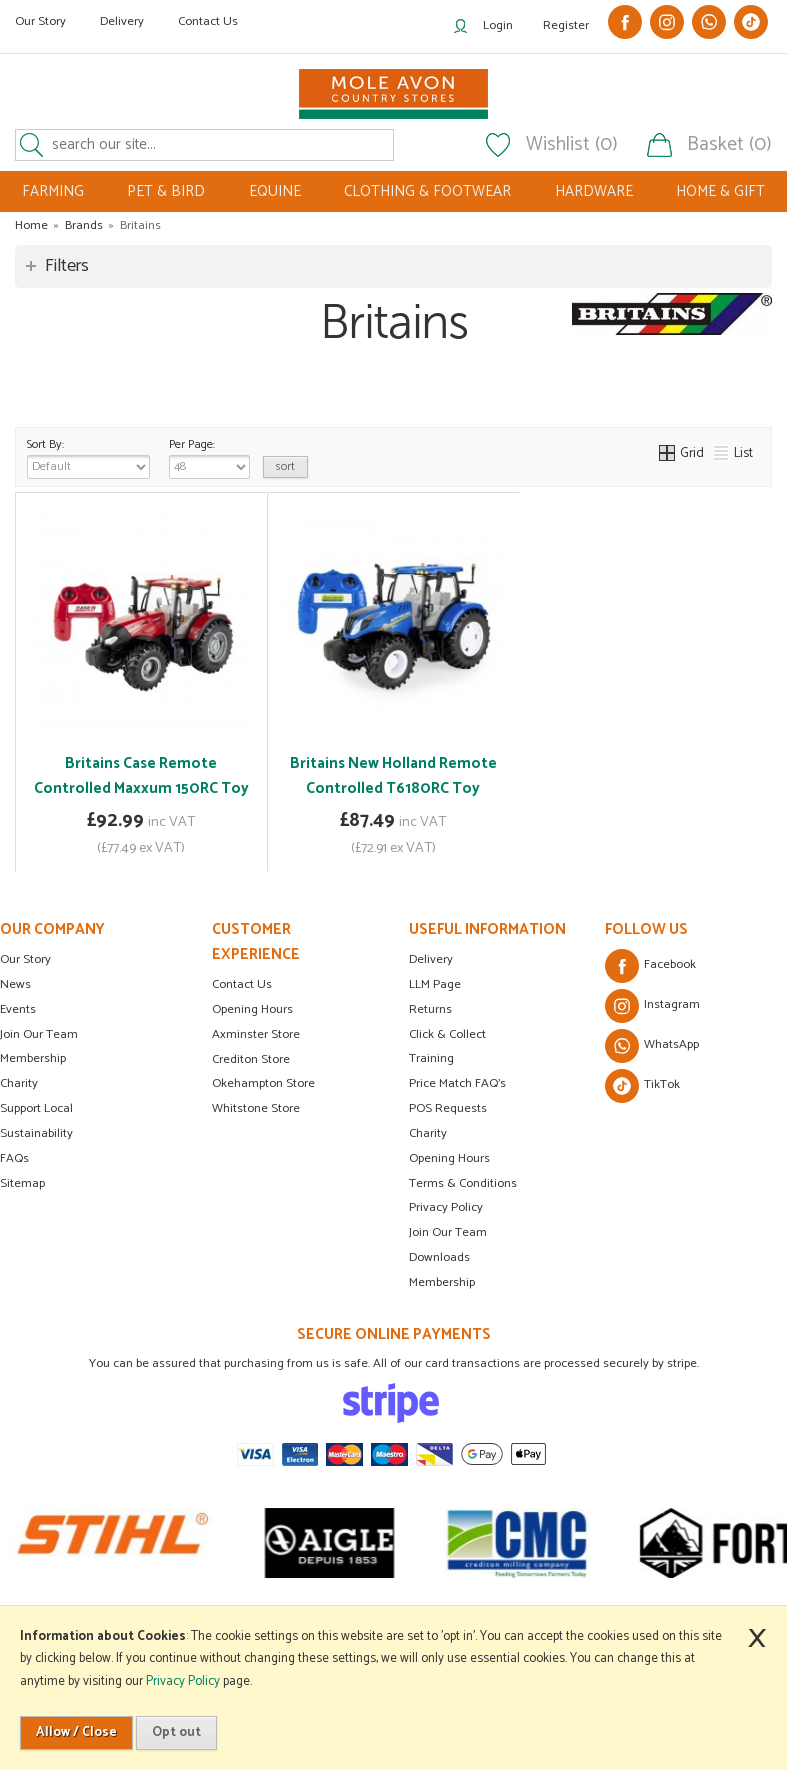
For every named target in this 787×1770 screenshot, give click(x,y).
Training (431, 1058)
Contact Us (208, 21)
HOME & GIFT (720, 191)
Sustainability (36, 1133)
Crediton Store (251, 1059)
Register (566, 25)
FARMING (53, 191)
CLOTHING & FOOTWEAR (427, 191)
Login (498, 25)
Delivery (122, 21)
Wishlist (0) (572, 145)
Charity (19, 1083)
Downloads (439, 1257)
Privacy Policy (446, 1207)
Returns (430, 1009)
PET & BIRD (166, 191)
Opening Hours (252, 1009)
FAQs (14, 1158)
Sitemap (22, 1183)
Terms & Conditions (463, 1183)
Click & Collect (447, 1034)
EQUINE (275, 191)
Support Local (36, 1108)
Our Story (40, 21)
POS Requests (448, 1108)
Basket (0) (729, 145)
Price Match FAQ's (457, 1083)
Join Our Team (39, 1034)
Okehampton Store (263, 1083)
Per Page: (209, 457)
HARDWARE (594, 191)
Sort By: (88, 457)
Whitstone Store (256, 1108)
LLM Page (435, 984)
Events (18, 1009)
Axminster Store (256, 1034)
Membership (33, 1058)
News (15, 984)
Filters (67, 266)
